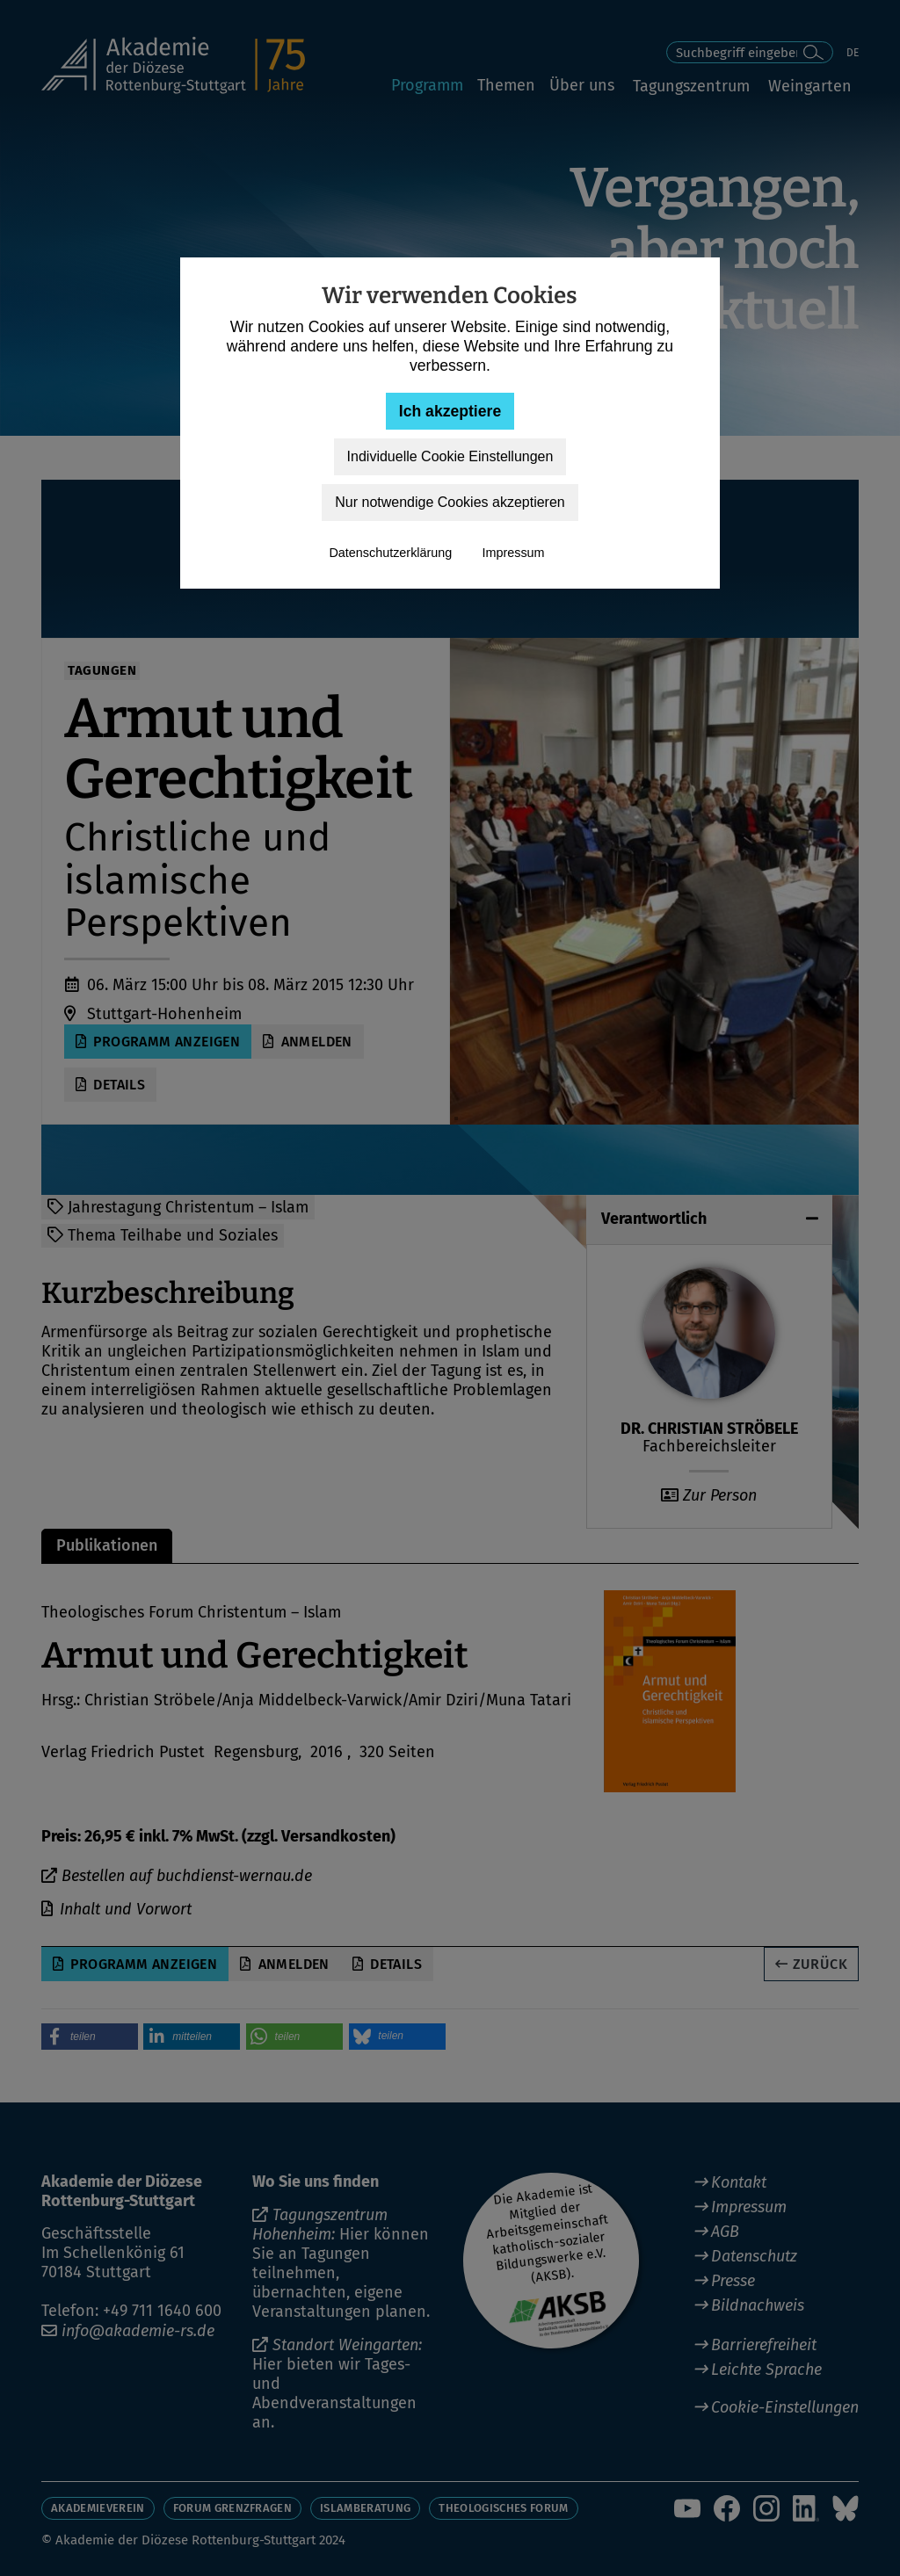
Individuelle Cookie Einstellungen (450, 456)
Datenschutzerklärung (390, 553)
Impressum (513, 553)
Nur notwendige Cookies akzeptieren (449, 502)
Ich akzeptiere (450, 411)
